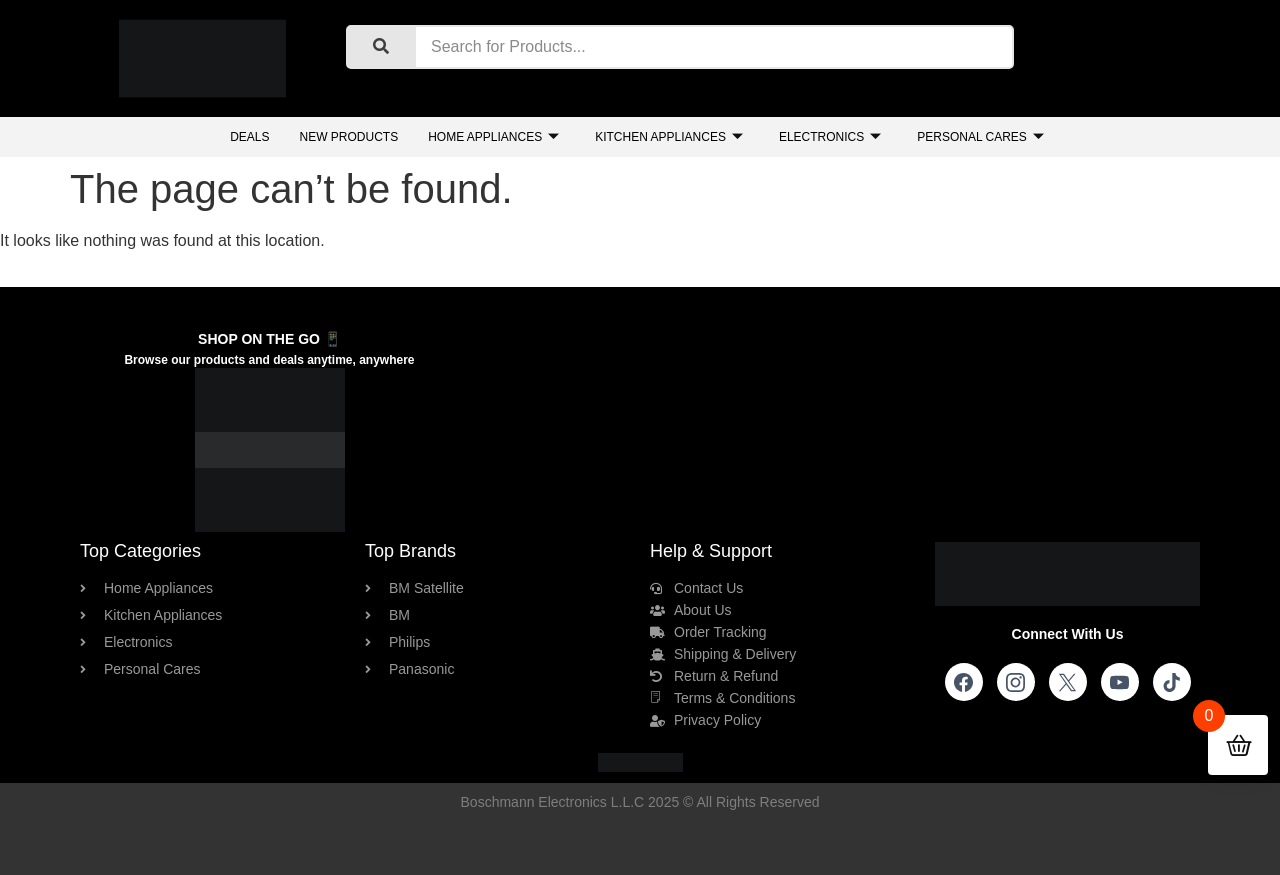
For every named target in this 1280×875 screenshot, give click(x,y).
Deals (249, 137)
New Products (348, 137)
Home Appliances (493, 137)
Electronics (830, 137)
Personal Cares (980, 137)
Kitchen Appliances (669, 137)
